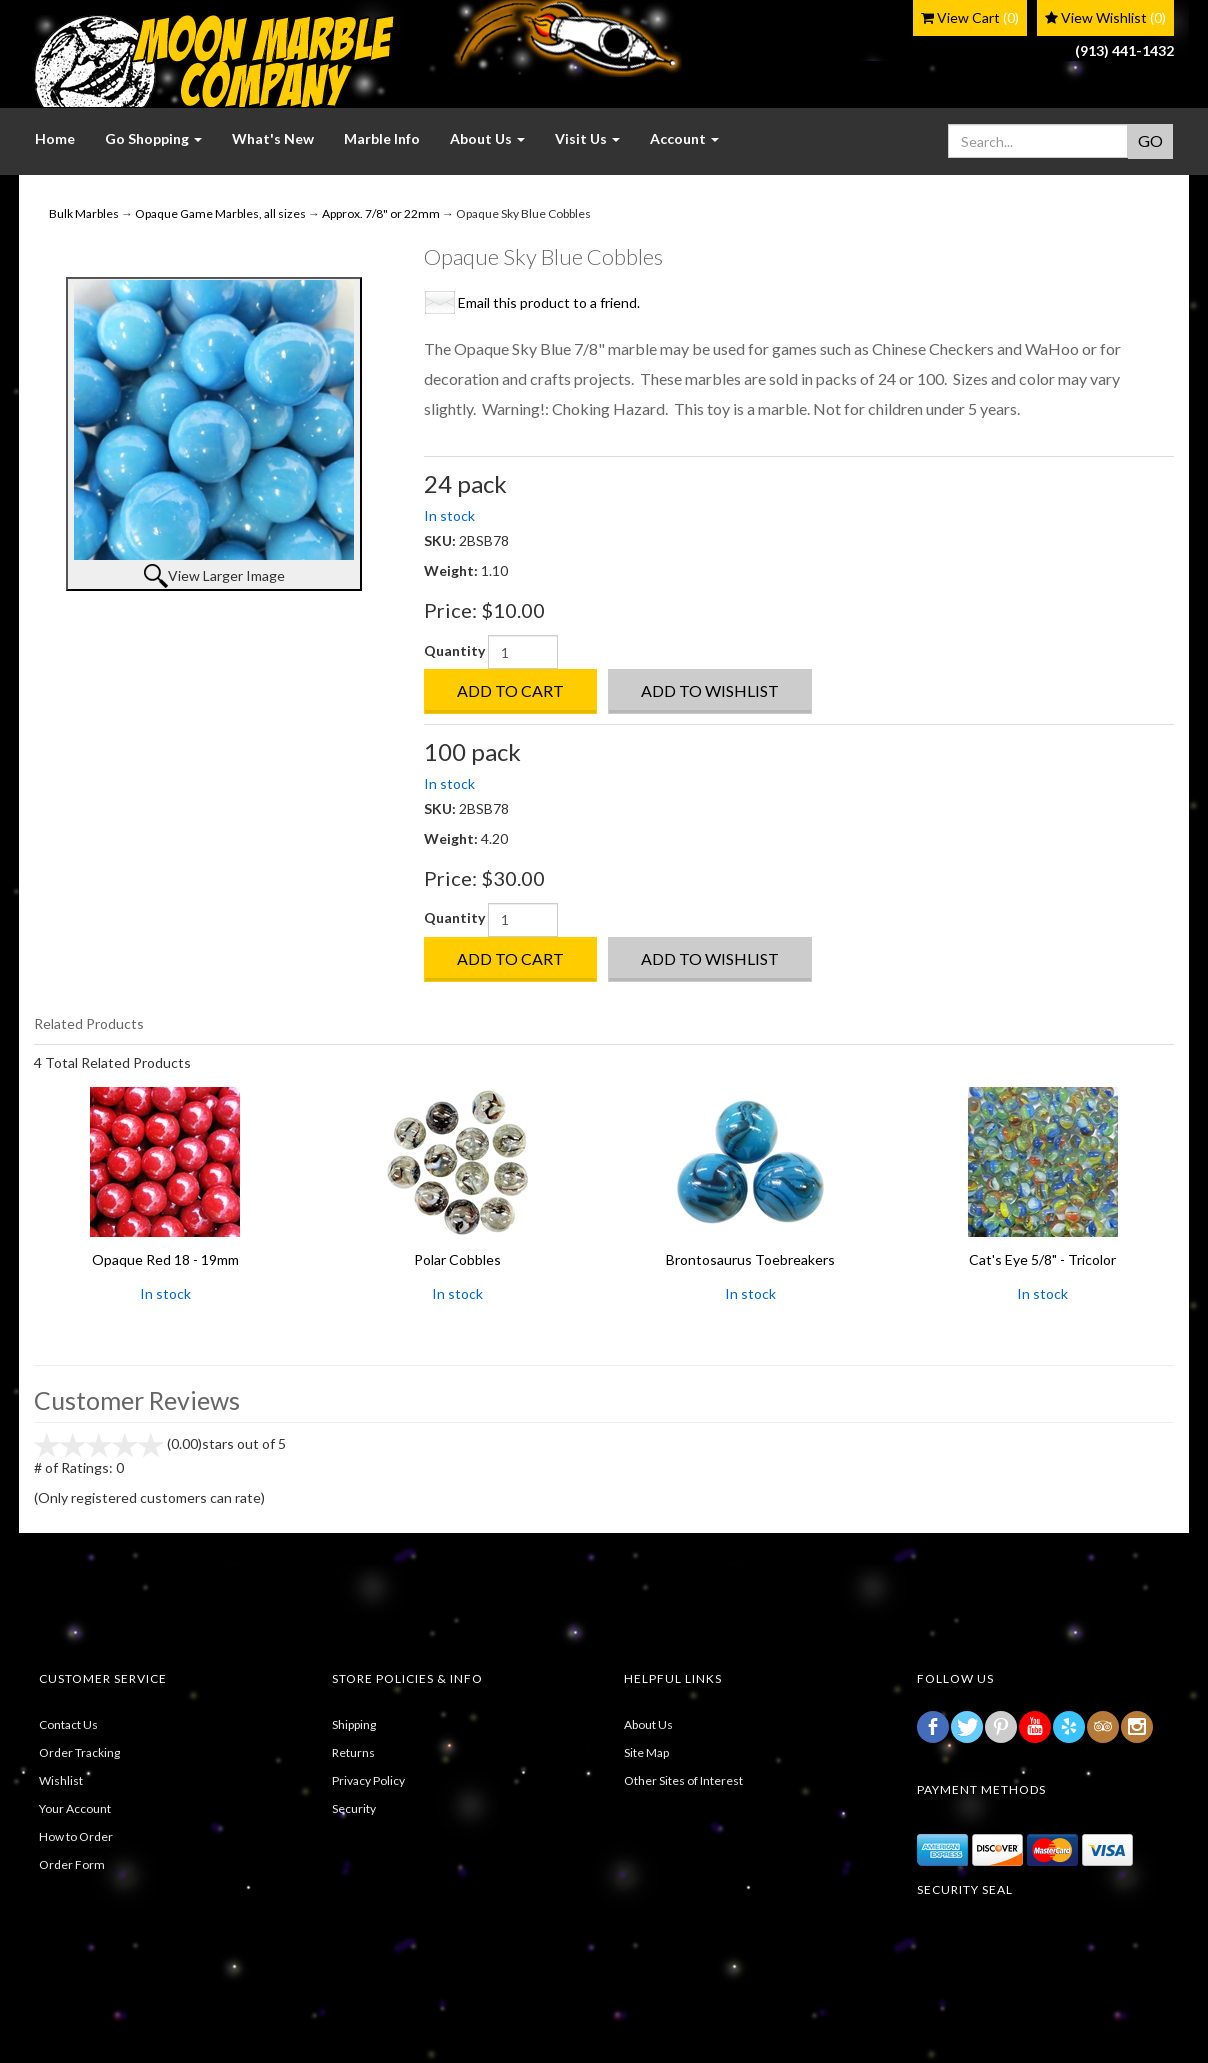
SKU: (441, 540)
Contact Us (68, 1724)
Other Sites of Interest (683, 1780)
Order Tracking (79, 1752)
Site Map (646, 1752)
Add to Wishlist (710, 690)
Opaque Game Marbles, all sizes (220, 213)
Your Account (75, 1808)
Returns (353, 1752)
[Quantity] (523, 652)
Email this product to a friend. (549, 302)
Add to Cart (510, 690)
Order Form (72, 1864)
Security (354, 1808)
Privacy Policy (368, 1780)
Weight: (452, 570)
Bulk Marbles (84, 213)
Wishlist (61, 1780)
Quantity (454, 650)
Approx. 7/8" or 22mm (381, 213)
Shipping (354, 1724)
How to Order (76, 1836)
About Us (648, 1724)
